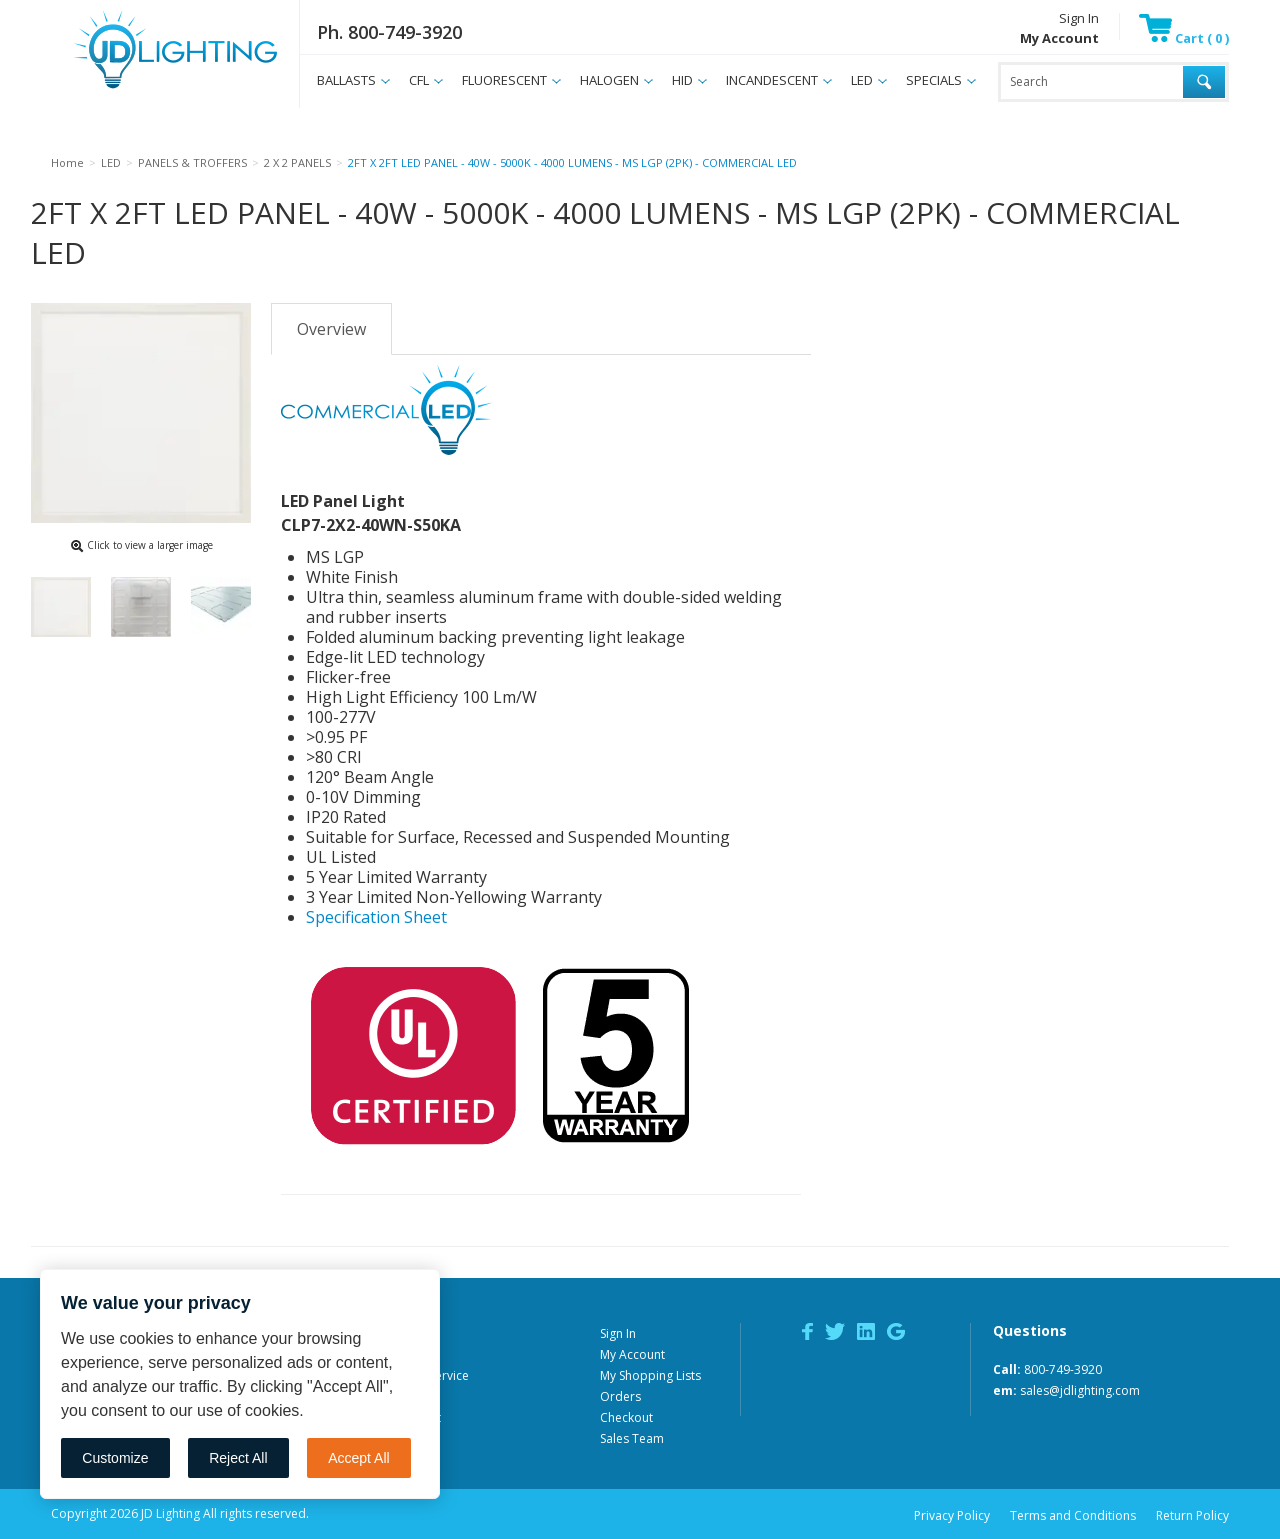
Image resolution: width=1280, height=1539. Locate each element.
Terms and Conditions (1073, 1515)
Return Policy (1192, 1515)
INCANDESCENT (772, 80)
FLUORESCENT (504, 80)
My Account (632, 1354)
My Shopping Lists (650, 1375)
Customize (115, 1458)
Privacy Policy (952, 1515)
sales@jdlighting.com (1080, 1390)
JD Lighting (150, 88)
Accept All (358, 1458)
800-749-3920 (1063, 1369)
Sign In (1079, 18)
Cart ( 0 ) (1184, 38)
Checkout (626, 1417)
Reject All (238, 1458)
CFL (419, 80)
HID (682, 80)
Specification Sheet (376, 917)
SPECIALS (934, 80)
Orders (620, 1396)
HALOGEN (609, 80)
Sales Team (632, 1438)
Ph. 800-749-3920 (389, 32)
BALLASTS (346, 80)
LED (862, 80)
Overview (331, 329)
